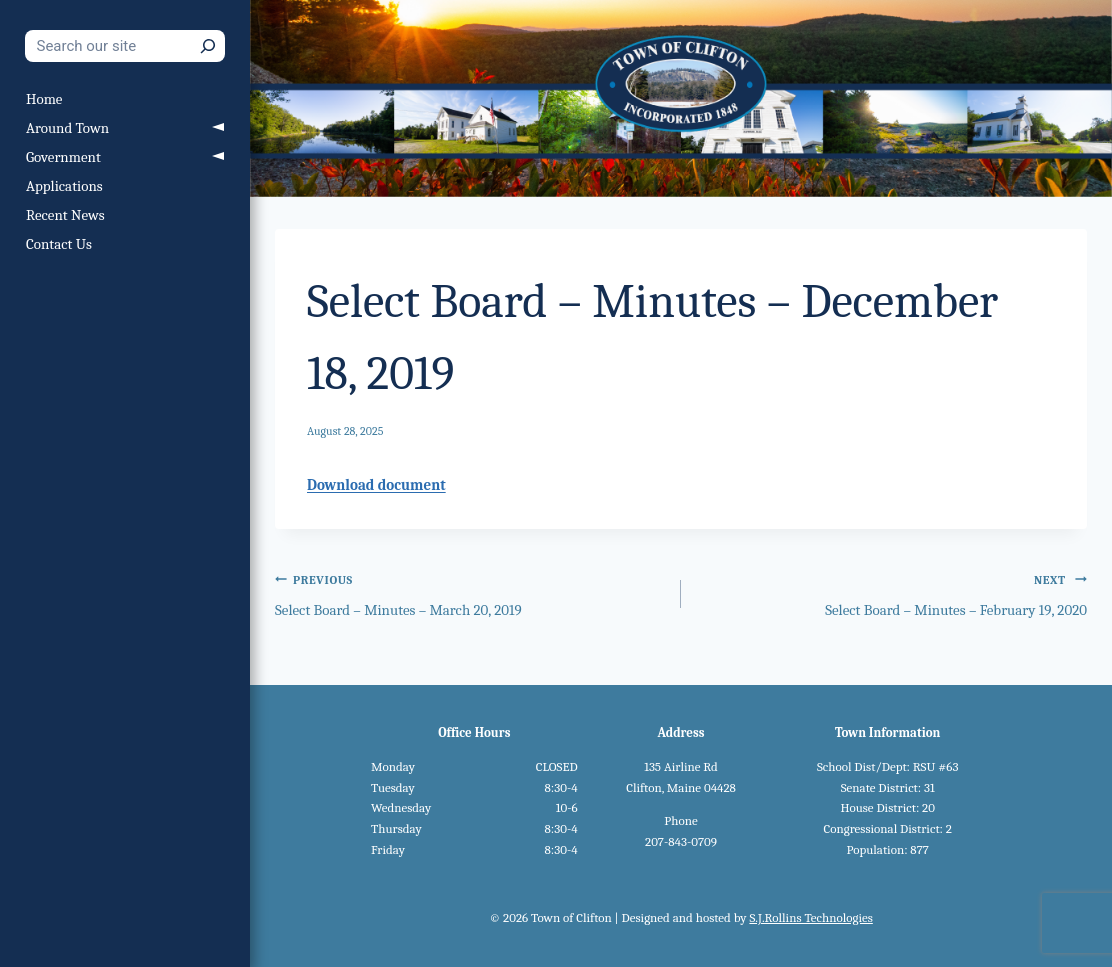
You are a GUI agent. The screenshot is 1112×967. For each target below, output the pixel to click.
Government (63, 157)
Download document (376, 485)
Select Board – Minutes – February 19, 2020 (891, 593)
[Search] (208, 46)
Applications (64, 186)
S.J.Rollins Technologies (810, 917)
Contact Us (59, 244)
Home (44, 99)
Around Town (67, 128)
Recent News (65, 215)
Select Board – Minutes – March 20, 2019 (470, 593)
